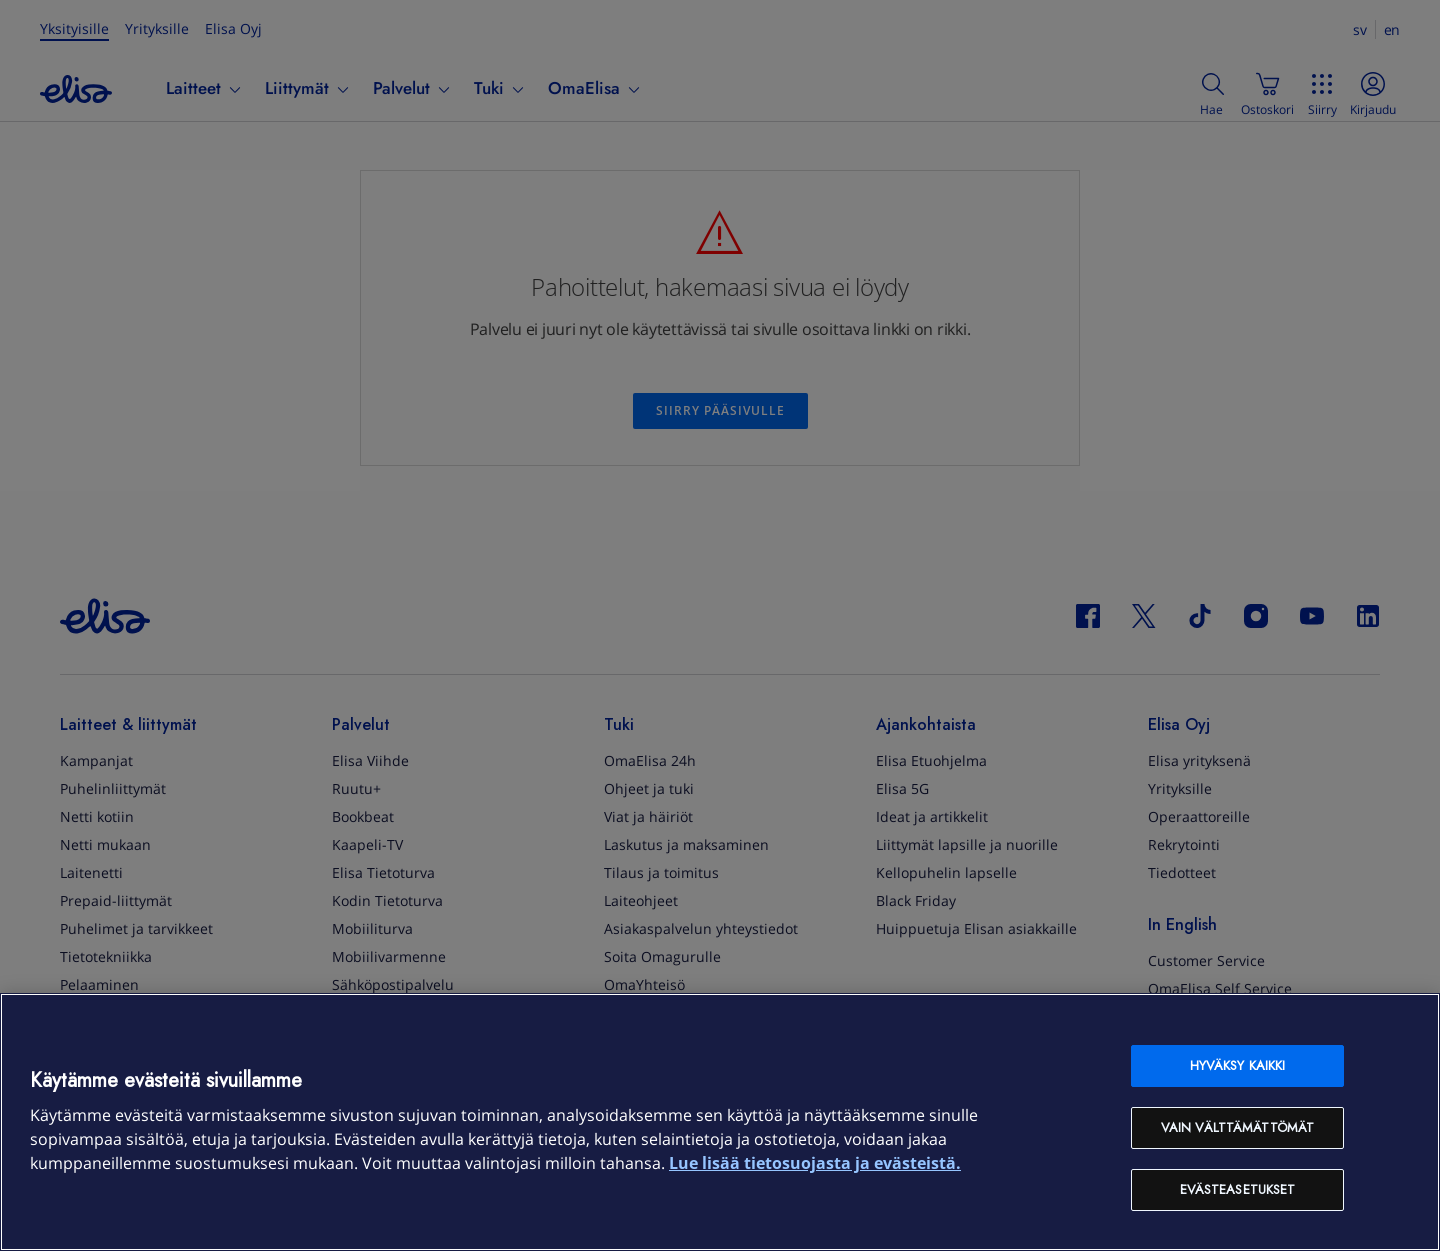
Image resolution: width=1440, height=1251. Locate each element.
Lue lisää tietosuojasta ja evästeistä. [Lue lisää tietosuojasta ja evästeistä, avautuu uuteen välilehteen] (815, 1163)
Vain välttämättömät (1237, 1127)
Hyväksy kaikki (1238, 1065)
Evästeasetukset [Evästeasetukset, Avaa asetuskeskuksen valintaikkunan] (1238, 1189)
